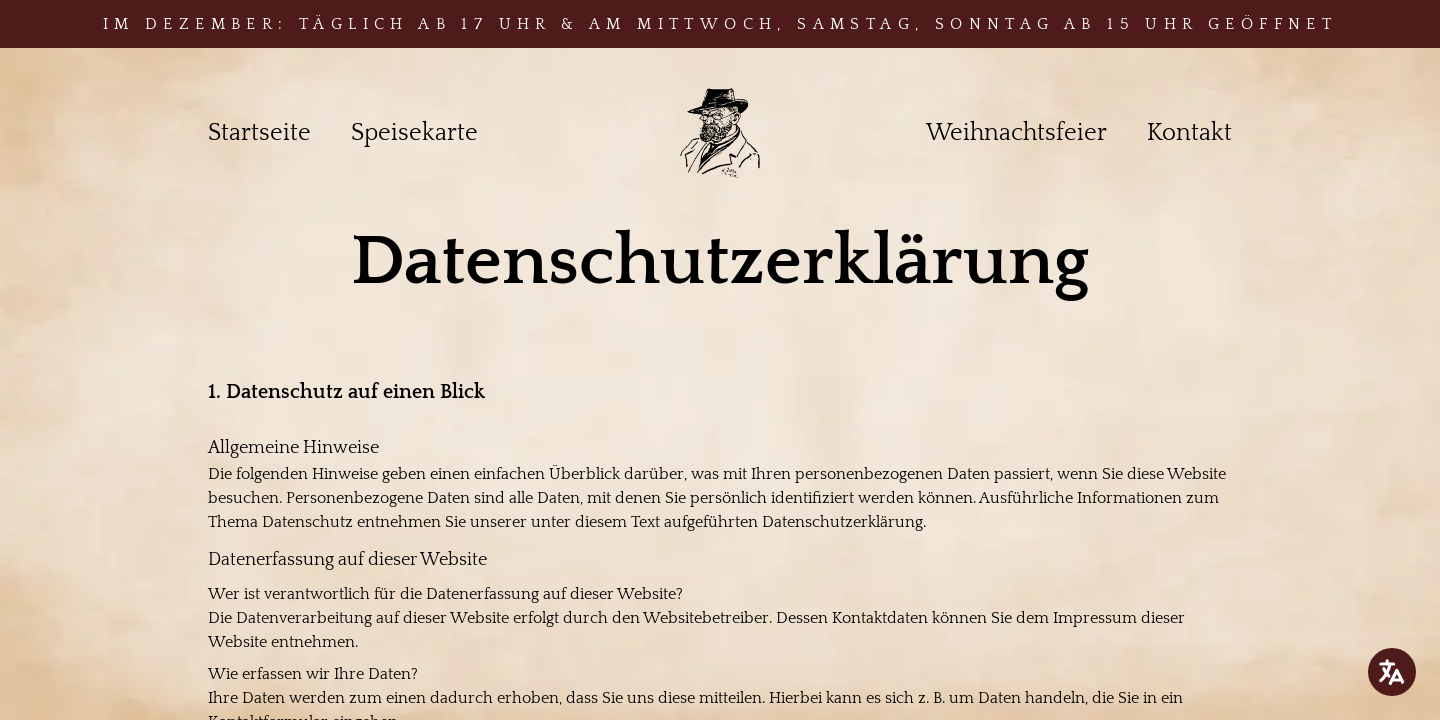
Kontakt (1189, 133)
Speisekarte (414, 133)
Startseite (259, 133)
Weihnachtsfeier (1016, 133)
